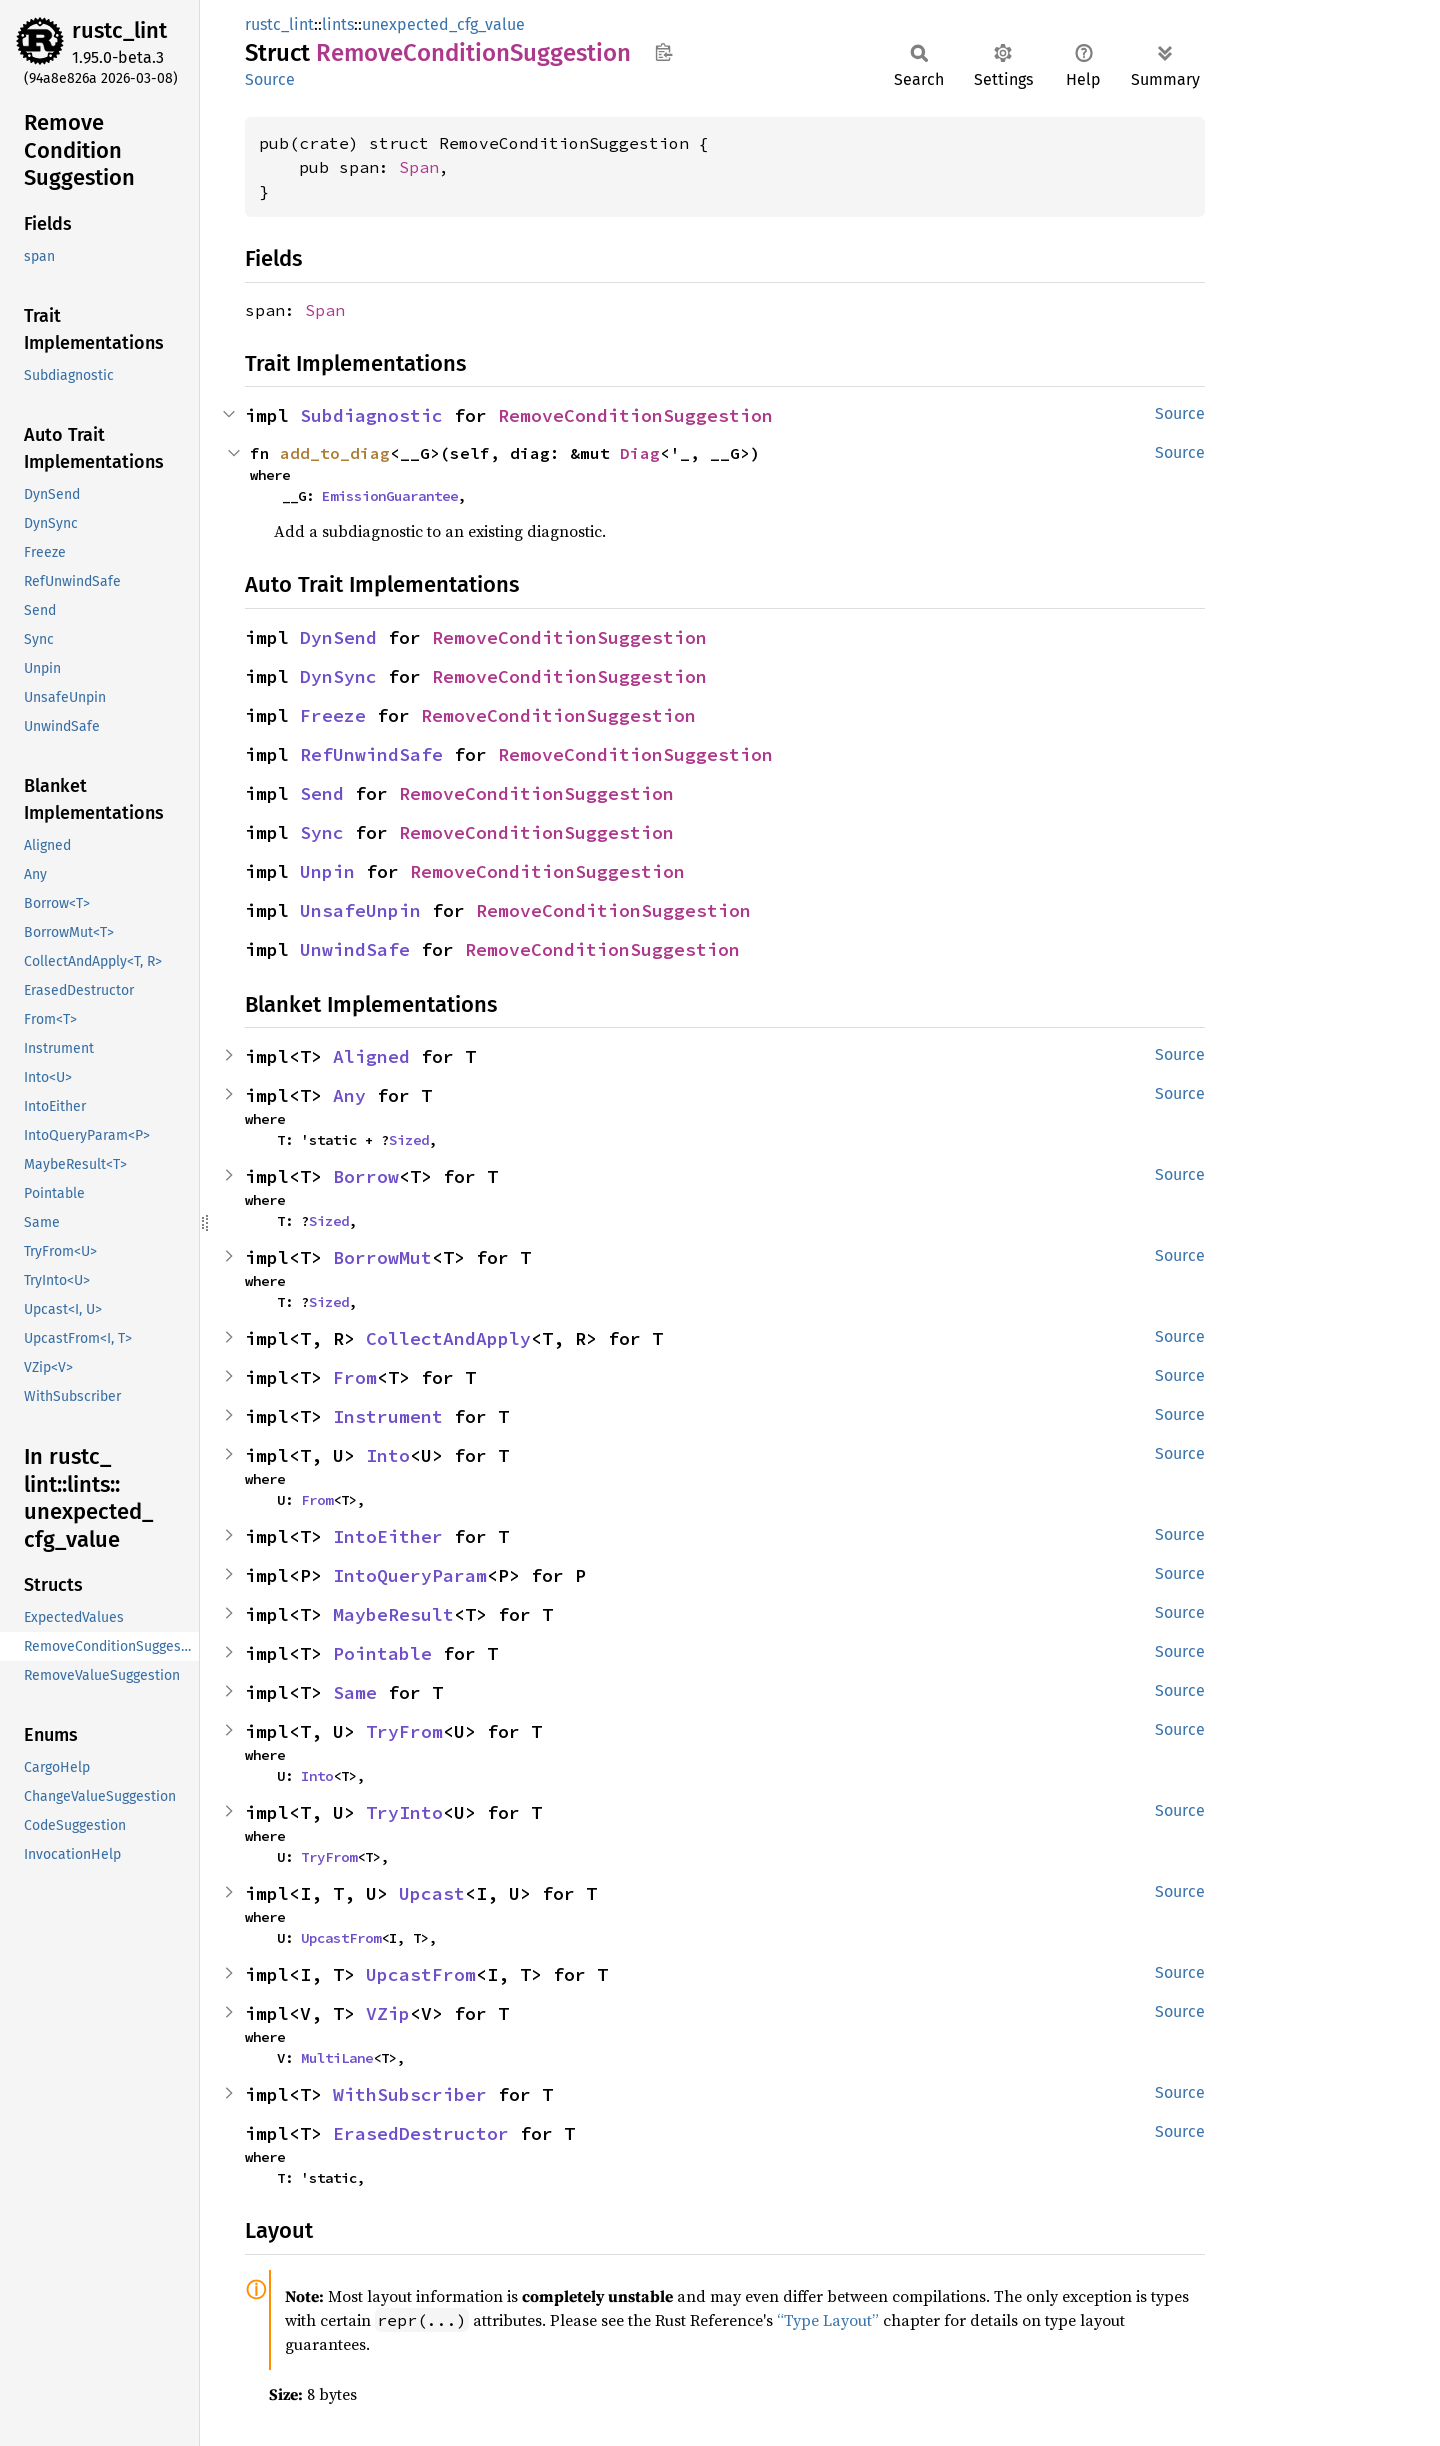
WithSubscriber (410, 2094)
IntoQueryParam (410, 1575)
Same (355, 1692)
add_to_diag (335, 453)
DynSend (338, 637)
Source (270, 79)
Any (349, 1095)
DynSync (338, 676)
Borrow (366, 1176)
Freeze (333, 715)
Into (388, 1455)
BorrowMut (382, 1257)
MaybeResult (393, 1614)
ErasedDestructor (421, 2133)
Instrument (388, 1416)
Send (322, 793)
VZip (388, 2013)
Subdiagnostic (371, 415)
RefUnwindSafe (371, 754)
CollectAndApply (448, 1338)
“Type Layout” (828, 2320)
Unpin (327, 871)
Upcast (432, 1893)
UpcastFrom (341, 1938)
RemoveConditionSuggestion (635, 415)
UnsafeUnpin (360, 910)
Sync (322, 832)
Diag (640, 453)
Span (419, 167)
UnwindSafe (355, 949)
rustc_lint (119, 30)
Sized (409, 1140)
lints (338, 24)
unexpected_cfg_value (443, 24)
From (355, 1377)
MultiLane (337, 2058)
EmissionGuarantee (390, 496)
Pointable (382, 1653)
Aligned (371, 1056)
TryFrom (404, 1731)
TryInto (404, 1812)
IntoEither (388, 1536)
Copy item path (663, 52)
